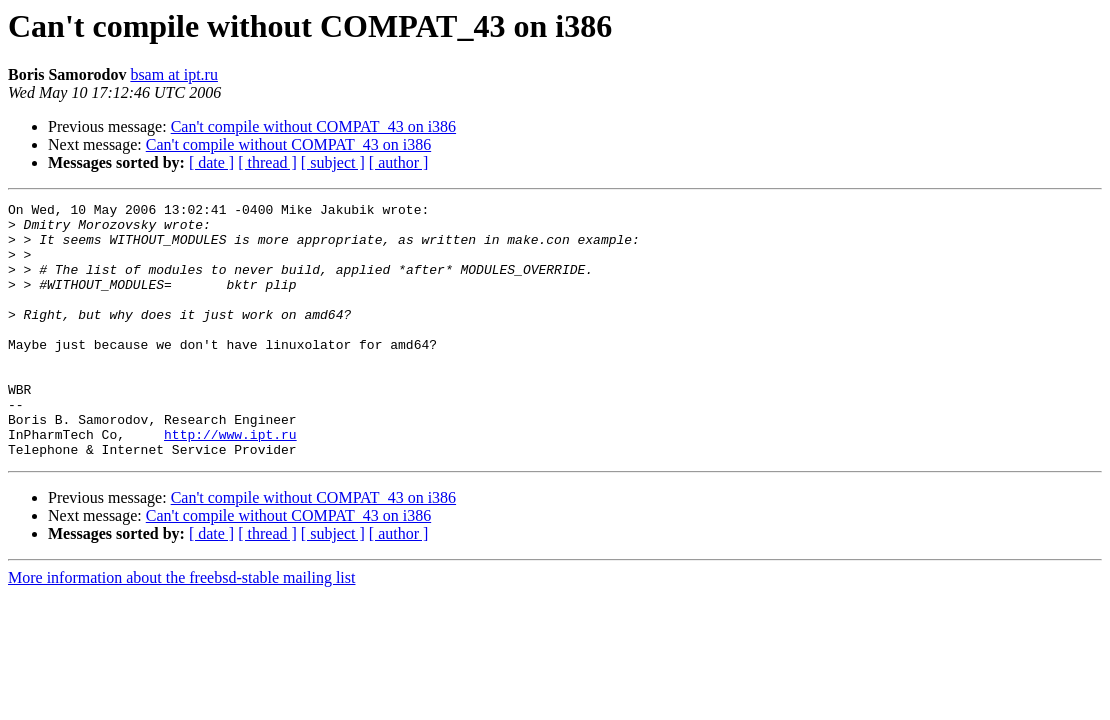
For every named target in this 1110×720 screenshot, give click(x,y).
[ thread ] (267, 162)
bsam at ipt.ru (174, 74)
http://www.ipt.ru (230, 482)
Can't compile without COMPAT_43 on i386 (313, 126)
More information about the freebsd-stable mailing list (181, 628)
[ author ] (399, 162)
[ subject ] (333, 162)
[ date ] (211, 162)
